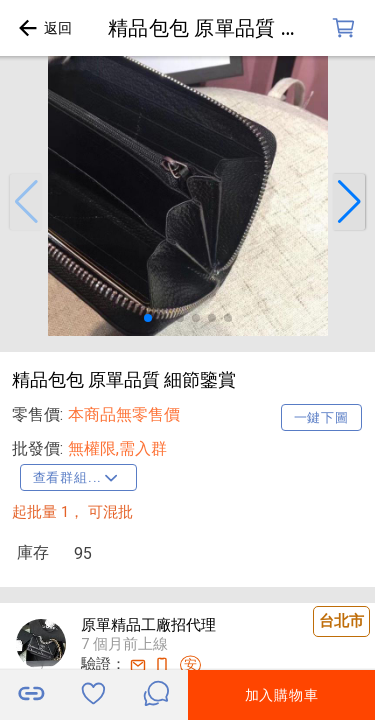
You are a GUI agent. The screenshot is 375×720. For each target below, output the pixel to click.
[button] (26, 202)
